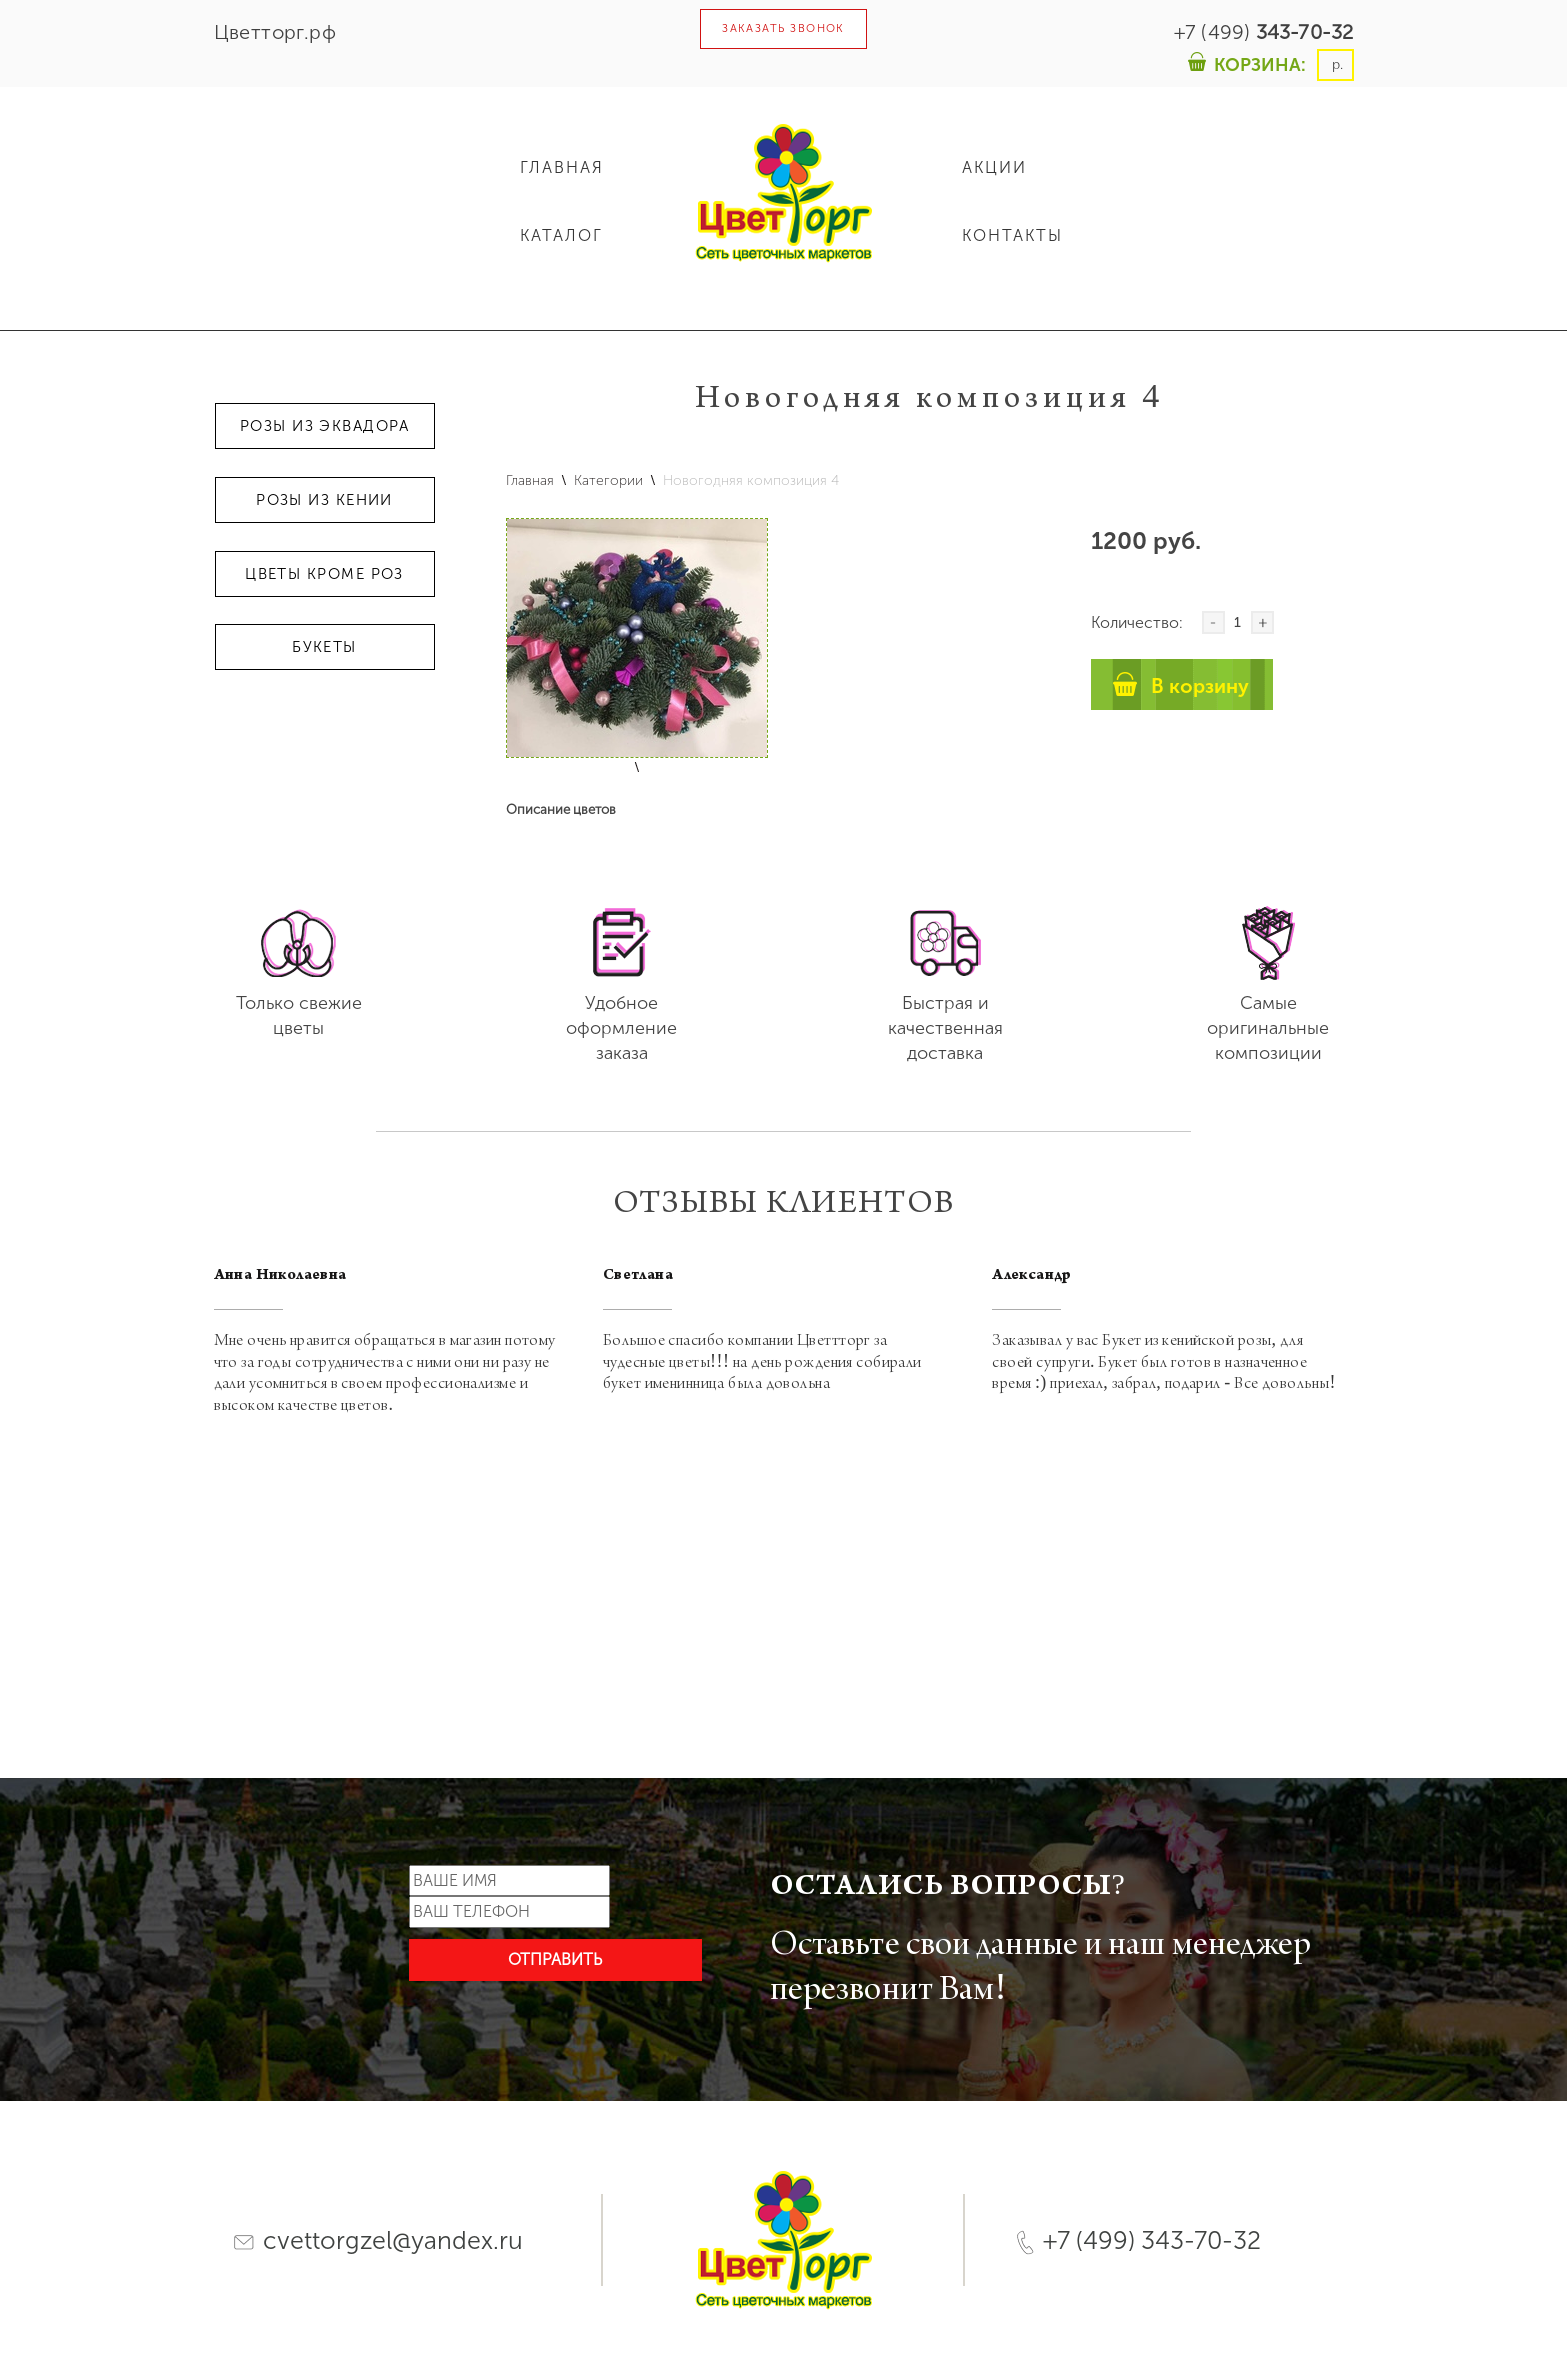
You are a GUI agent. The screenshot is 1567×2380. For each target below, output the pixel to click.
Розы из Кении (324, 500)
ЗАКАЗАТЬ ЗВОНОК (783, 28)
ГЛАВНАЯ (562, 167)
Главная (530, 480)
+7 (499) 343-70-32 (1138, 2240)
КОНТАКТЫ (1012, 235)
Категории (608, 480)
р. (1335, 64)
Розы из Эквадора (324, 426)
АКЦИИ (994, 167)
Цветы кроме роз (324, 574)
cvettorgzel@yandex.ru (378, 2240)
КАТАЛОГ (561, 235)
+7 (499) (1264, 32)
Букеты (324, 647)
